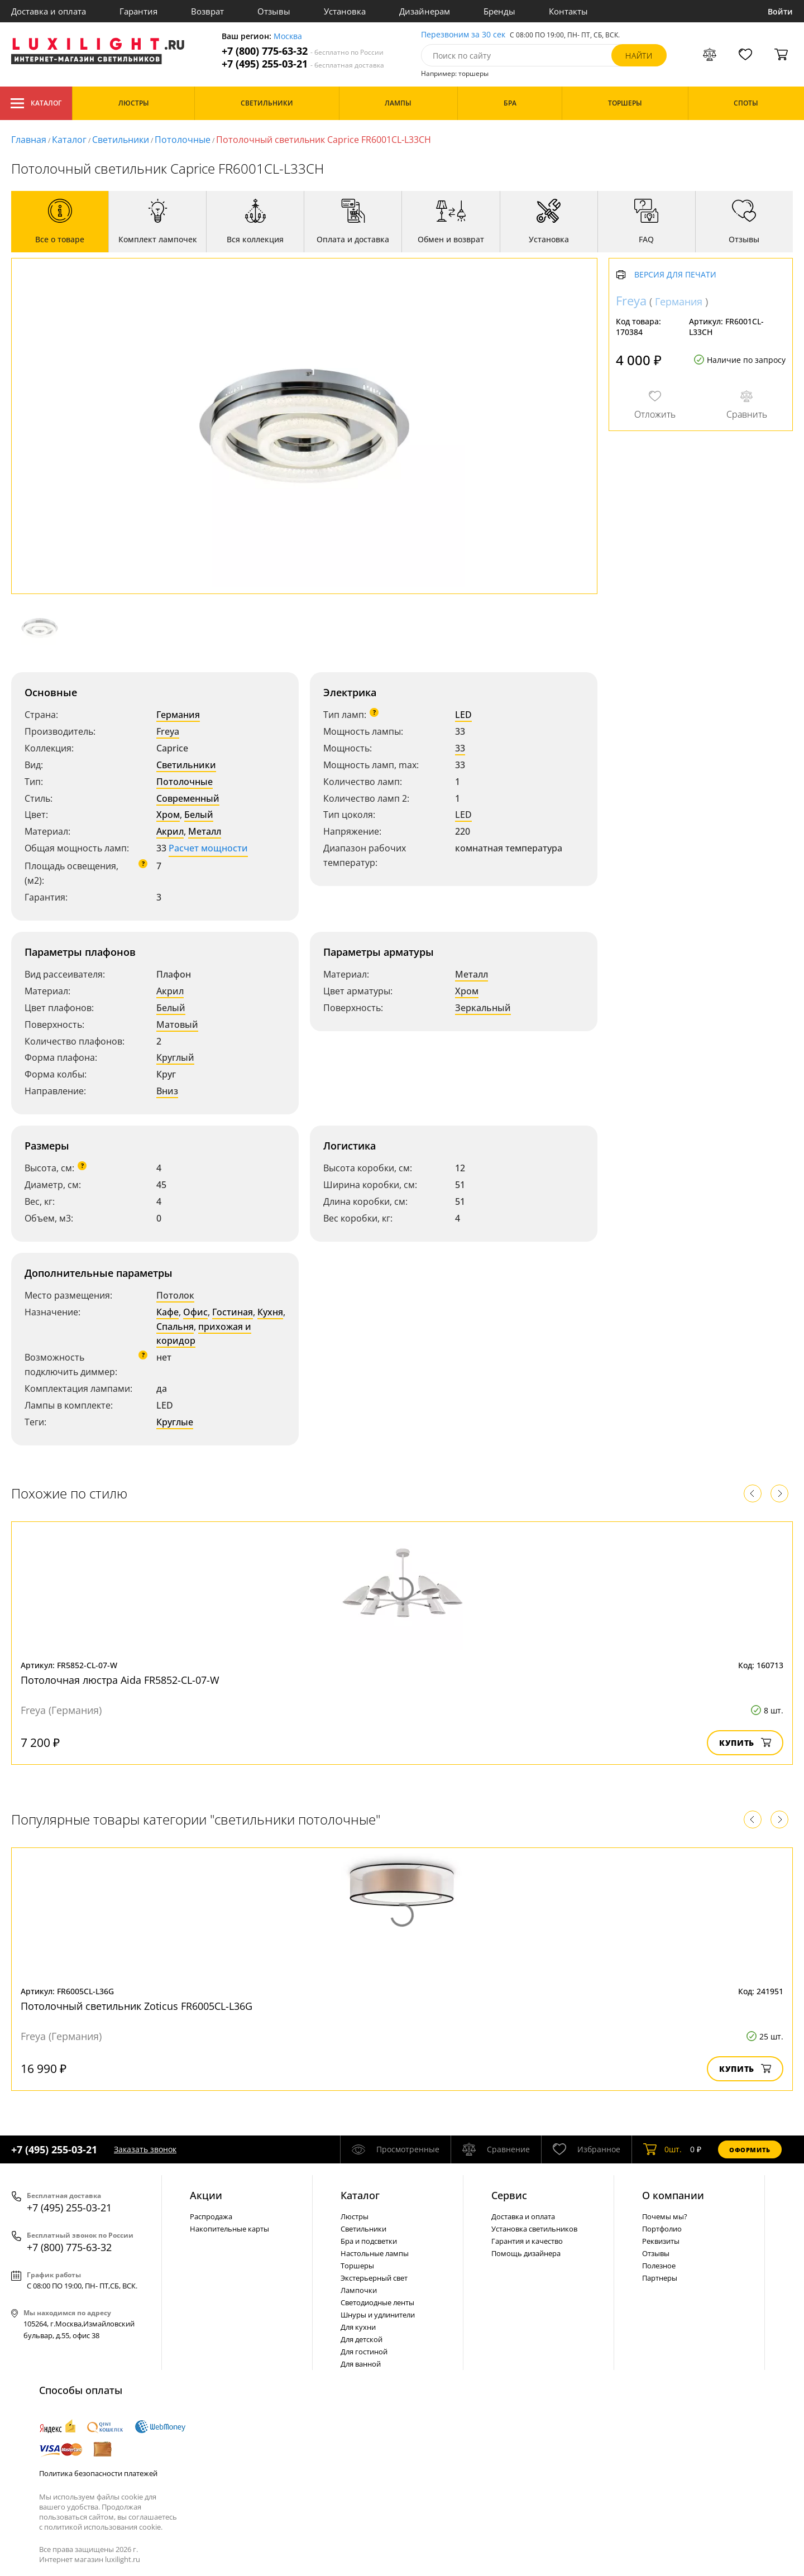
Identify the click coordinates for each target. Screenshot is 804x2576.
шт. (662, 2149)
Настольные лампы (375, 2253)
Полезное (659, 2266)
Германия (178, 714)
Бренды (499, 11)
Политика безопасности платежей (98, 2473)
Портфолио (662, 2229)
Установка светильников (534, 2229)
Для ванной (361, 2364)
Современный (187, 798)
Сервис (509, 2195)
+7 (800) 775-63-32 (303, 51)
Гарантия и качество (527, 2241)
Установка (345, 11)
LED (463, 714)
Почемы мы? (664, 2216)
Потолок (175, 1295)
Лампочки (359, 2290)
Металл (204, 831)
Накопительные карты (229, 2229)
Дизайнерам (424, 11)
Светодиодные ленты (377, 2302)
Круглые (174, 1422)
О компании (673, 2195)
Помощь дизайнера (526, 2253)
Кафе (167, 1312)
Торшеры (357, 2266)
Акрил (170, 831)
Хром (168, 814)
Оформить (749, 2150)
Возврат (207, 11)
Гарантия (138, 11)
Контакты (568, 11)
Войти (780, 11)
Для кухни (358, 2327)
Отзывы (273, 11)
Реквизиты (660, 2241)
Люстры (354, 2216)
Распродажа (211, 2216)
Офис (195, 1312)
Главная (28, 139)
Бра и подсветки (369, 2241)
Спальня (175, 1326)
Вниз (167, 1091)
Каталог (36, 103)
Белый (198, 814)
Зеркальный (483, 1008)
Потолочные (182, 139)
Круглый (175, 1057)
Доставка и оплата (48, 11)
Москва (288, 36)
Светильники (120, 139)
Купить (745, 1742)
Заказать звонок (145, 2149)
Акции (206, 2195)
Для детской (361, 2339)
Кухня (270, 1312)
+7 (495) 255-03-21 (303, 64)
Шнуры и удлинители (378, 2315)
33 (460, 748)
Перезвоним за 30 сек (463, 35)
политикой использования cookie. (103, 2527)
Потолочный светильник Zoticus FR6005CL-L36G (136, 2006)
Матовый (177, 1024)
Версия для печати (675, 275)
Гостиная (232, 1312)
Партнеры (659, 2278)
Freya (167, 731)
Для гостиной (364, 2352)
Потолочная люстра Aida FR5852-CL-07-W (120, 1680)
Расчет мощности (208, 848)
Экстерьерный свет (374, 2278)
